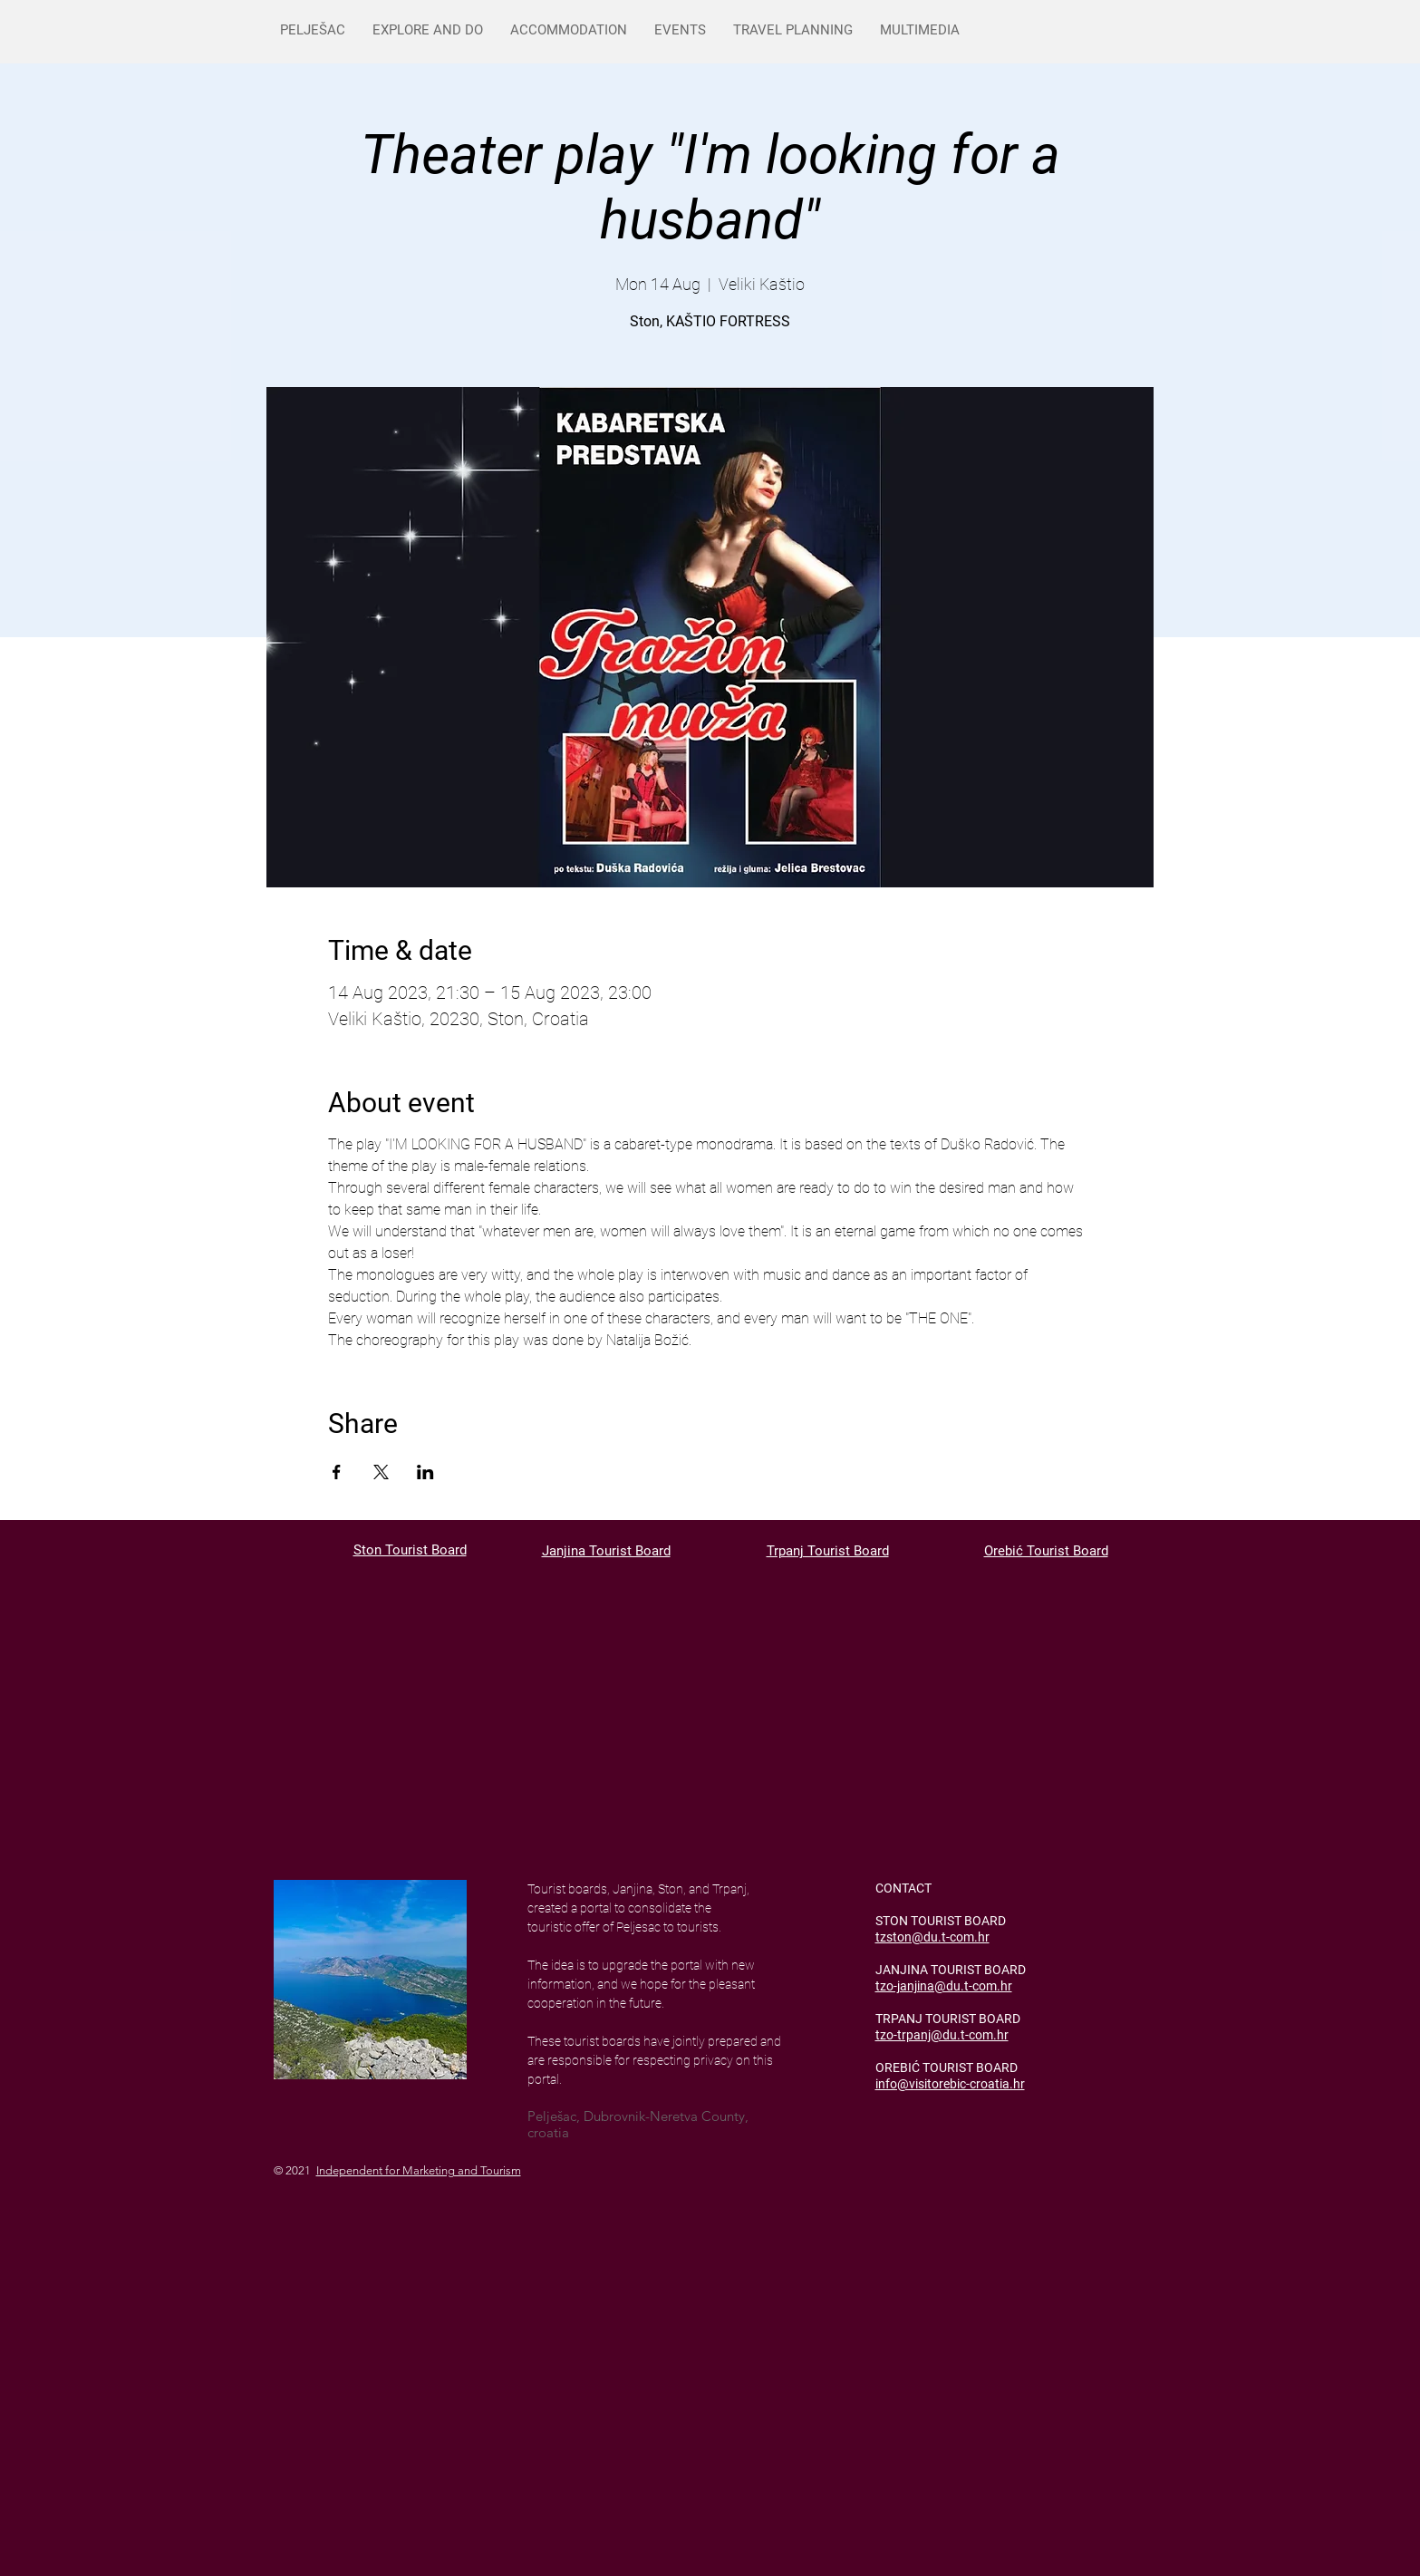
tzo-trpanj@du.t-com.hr (942, 2035)
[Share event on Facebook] (336, 1472)
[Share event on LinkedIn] (425, 1472)
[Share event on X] (381, 1472)
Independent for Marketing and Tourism (418, 2170)
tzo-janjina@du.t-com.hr (943, 1986)
